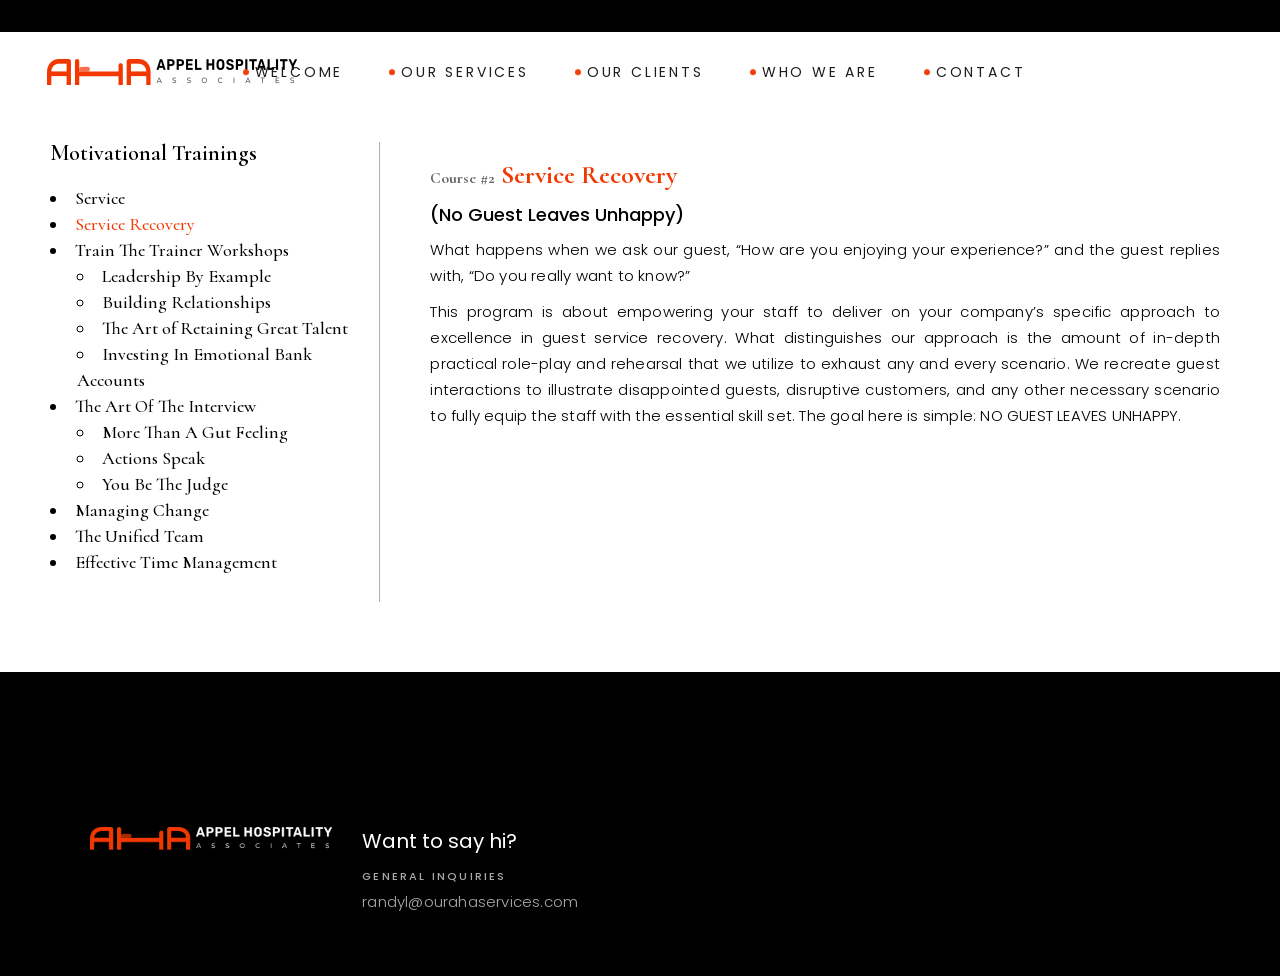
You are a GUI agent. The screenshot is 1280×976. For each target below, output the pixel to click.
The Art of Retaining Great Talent (225, 328)
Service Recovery (135, 224)
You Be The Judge (165, 484)
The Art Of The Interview (165, 406)
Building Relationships (186, 302)
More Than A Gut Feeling (195, 432)
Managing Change (142, 510)
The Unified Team (139, 536)
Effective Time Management (176, 562)
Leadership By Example (186, 276)
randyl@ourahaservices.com (470, 901)
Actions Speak (153, 458)
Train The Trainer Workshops (182, 250)
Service (100, 198)
